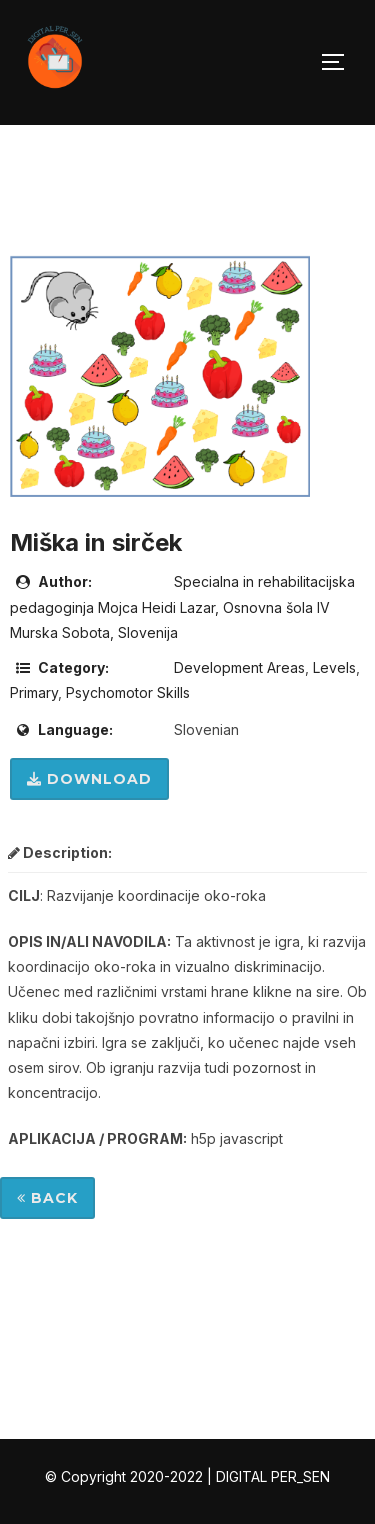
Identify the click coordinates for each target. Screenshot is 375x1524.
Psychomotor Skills (128, 692)
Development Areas (239, 667)
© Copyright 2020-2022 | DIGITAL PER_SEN (187, 1476)
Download (89, 779)
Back (47, 1198)
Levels (334, 667)
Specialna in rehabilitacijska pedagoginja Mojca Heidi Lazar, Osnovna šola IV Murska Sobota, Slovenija (182, 606)
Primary (34, 692)
